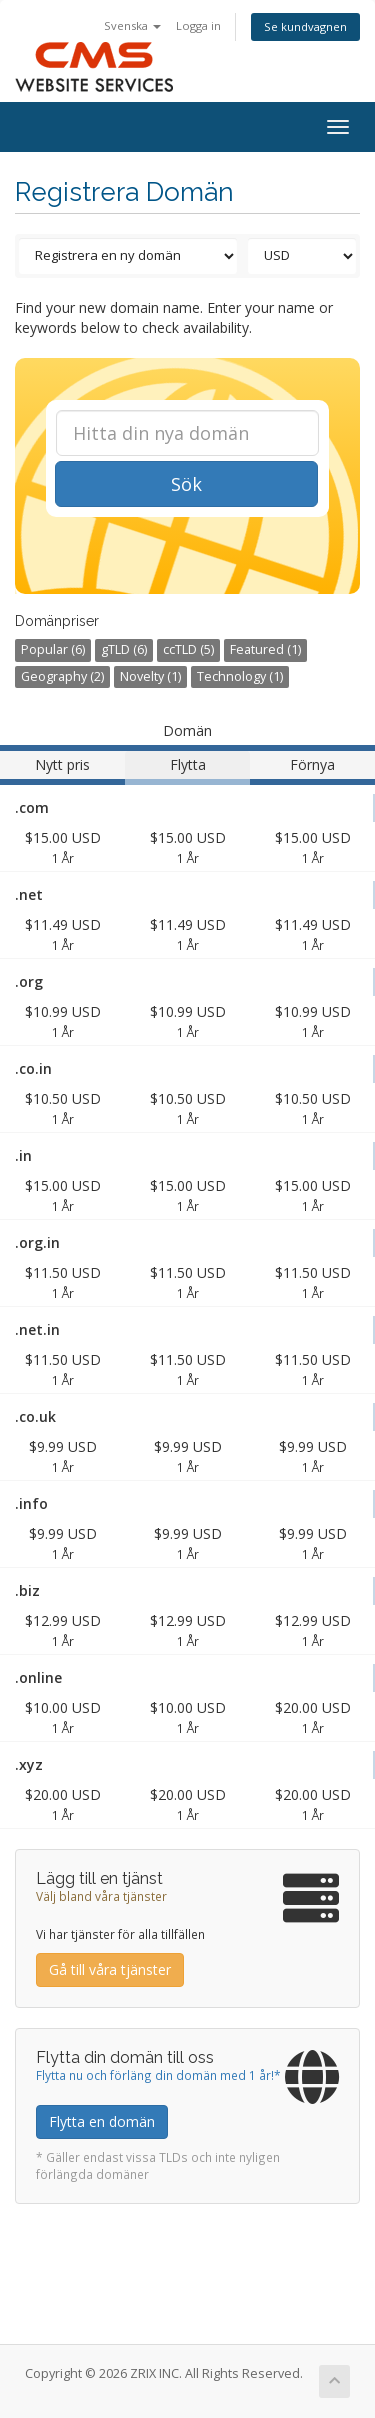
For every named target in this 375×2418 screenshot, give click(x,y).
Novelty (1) (150, 676)
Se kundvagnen (305, 26)
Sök (186, 484)
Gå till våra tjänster (110, 1969)
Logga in (198, 25)
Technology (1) (240, 676)
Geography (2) (62, 676)
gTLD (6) (124, 649)
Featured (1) (265, 649)
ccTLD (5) (188, 649)
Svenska (132, 25)
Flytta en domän (102, 2121)
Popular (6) (53, 649)
